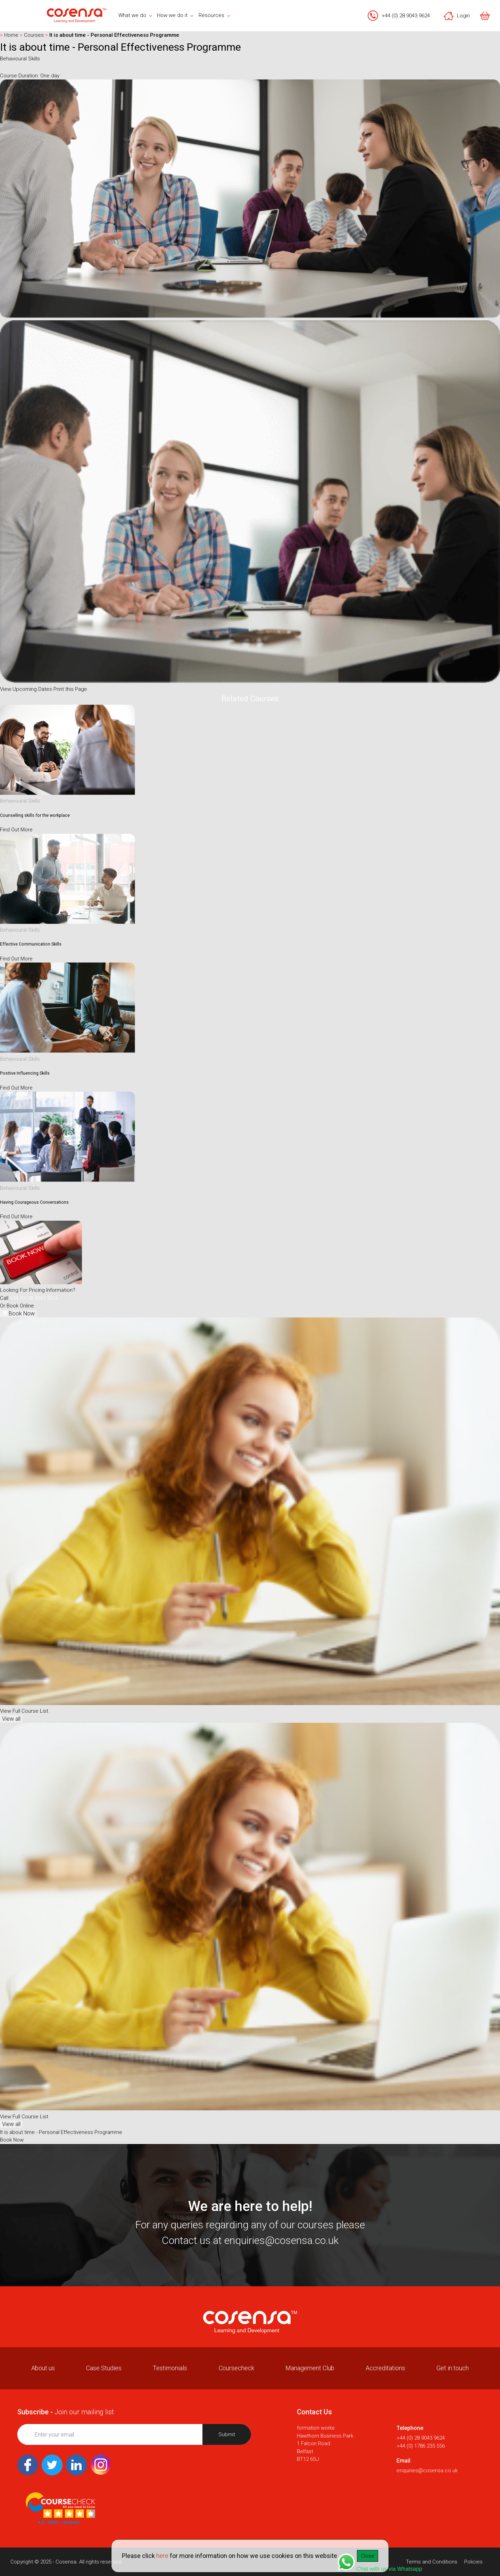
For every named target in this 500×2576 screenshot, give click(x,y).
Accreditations (385, 2368)
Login (457, 15)
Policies (473, 2562)
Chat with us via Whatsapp (380, 2562)
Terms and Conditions (431, 2562)
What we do (135, 15)
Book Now (18, 1313)
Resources (214, 15)
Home (10, 35)
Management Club (309, 2368)
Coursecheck (236, 2368)
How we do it (175, 15)
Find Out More (16, 830)
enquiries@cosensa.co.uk (281, 2240)
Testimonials (170, 2368)
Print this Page (70, 689)
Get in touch (452, 2368)
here (162, 2555)
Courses (32, 35)
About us (43, 2368)
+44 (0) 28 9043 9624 (406, 15)
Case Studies (104, 2368)
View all (11, 1718)
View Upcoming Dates (26, 689)
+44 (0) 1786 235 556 (421, 2446)
